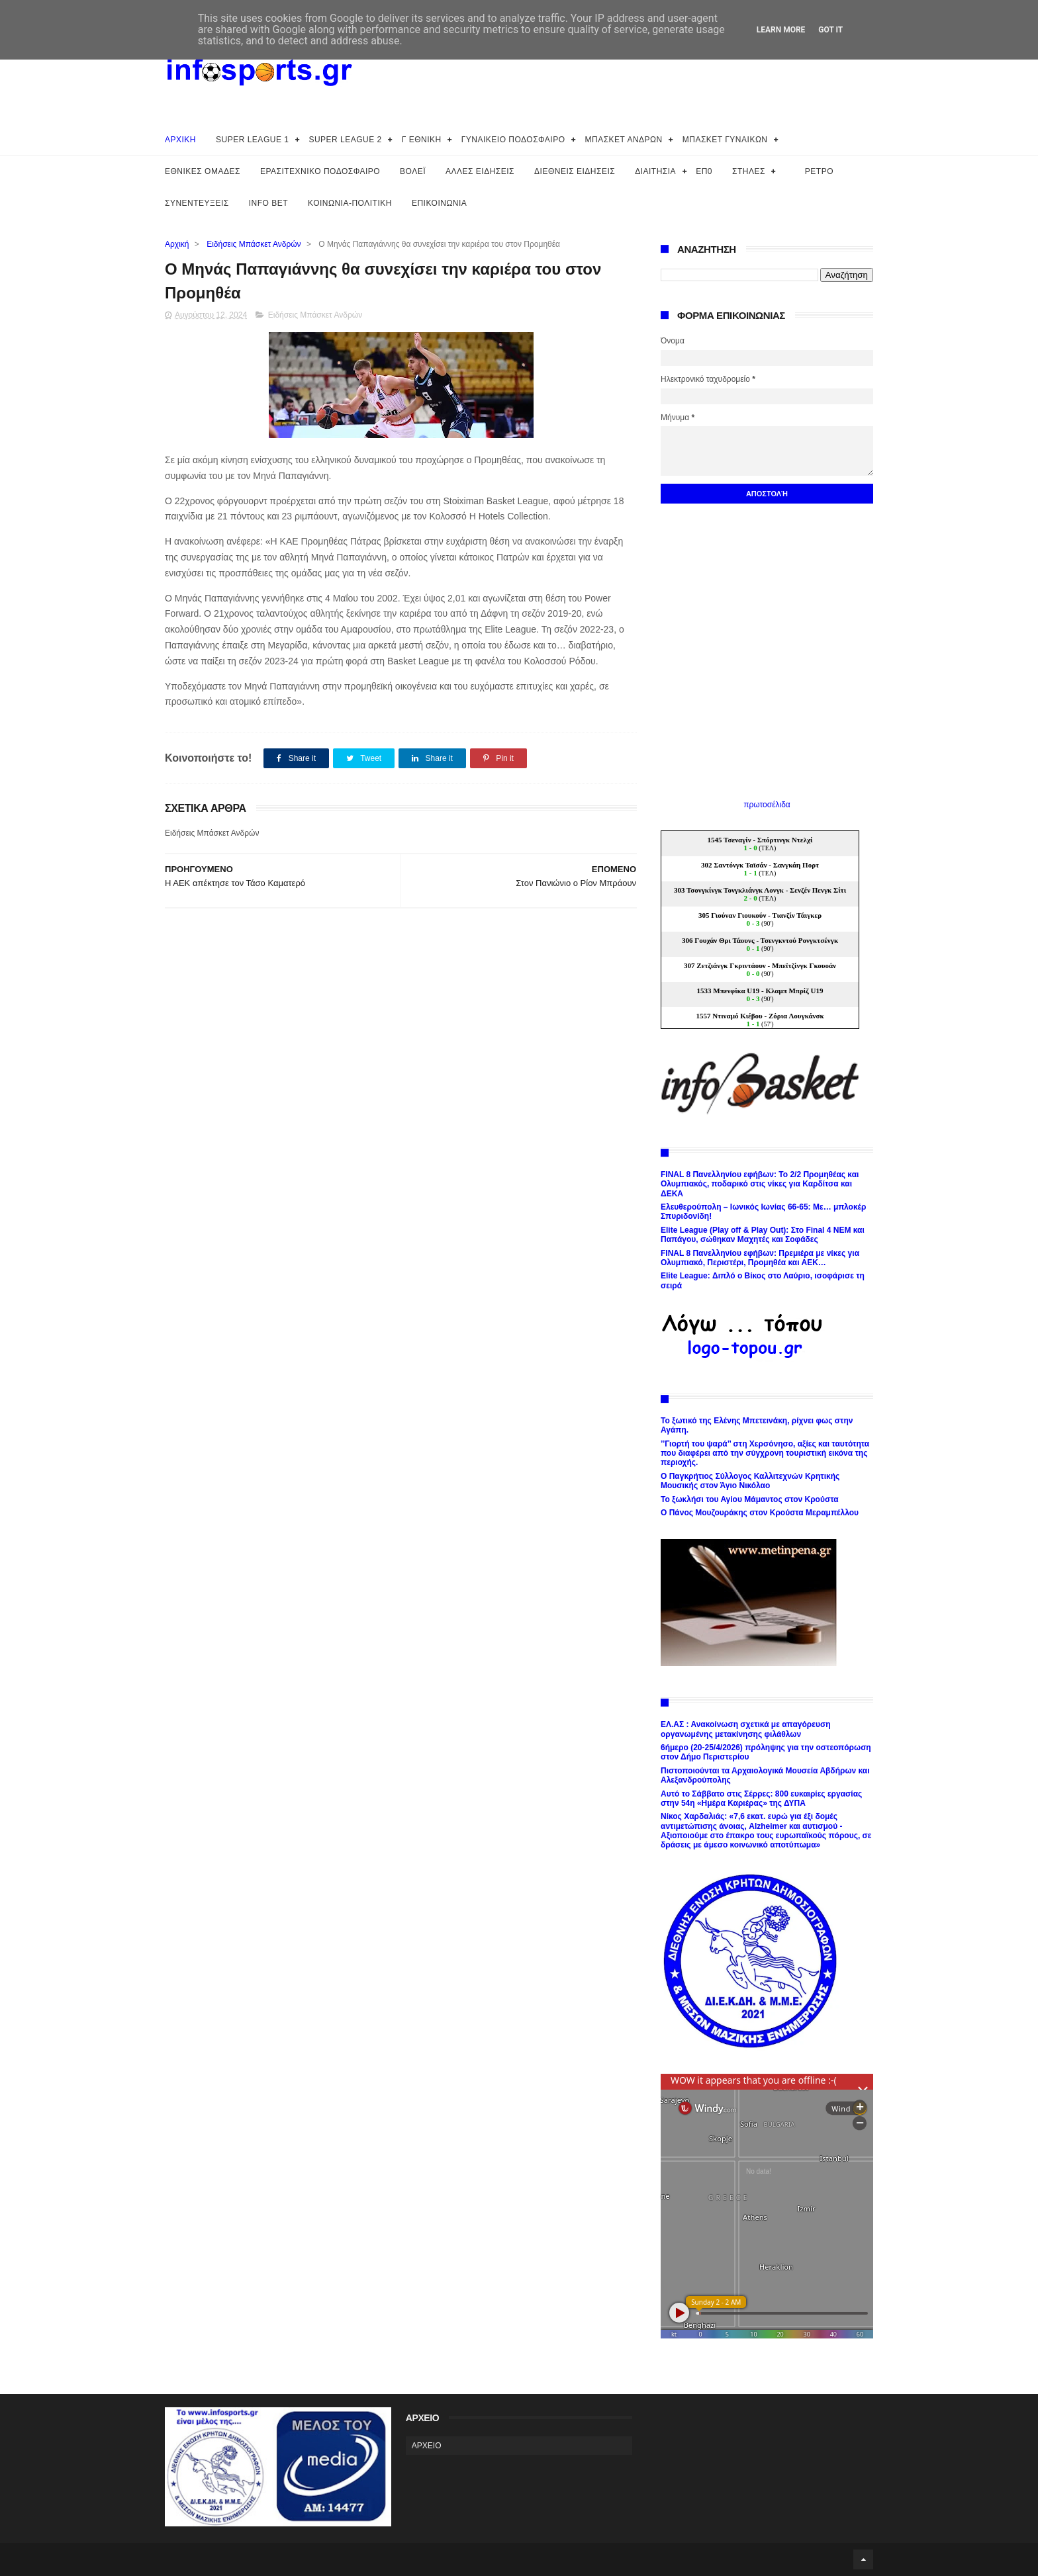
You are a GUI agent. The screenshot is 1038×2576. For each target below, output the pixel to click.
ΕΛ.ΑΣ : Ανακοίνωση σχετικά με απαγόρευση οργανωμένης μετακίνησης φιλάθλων (745, 1729)
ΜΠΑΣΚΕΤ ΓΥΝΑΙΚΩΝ (725, 139)
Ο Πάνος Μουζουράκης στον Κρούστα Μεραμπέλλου (760, 1512)
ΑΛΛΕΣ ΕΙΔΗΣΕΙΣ (480, 171)
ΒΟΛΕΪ (413, 171)
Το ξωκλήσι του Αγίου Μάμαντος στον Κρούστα (750, 1499)
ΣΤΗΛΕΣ (748, 171)
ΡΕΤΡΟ (819, 171)
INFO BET (268, 203)
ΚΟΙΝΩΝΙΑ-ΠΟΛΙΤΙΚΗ (350, 203)
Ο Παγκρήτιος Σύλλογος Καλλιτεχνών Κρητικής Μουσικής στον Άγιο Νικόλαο (750, 1481)
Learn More (781, 29)
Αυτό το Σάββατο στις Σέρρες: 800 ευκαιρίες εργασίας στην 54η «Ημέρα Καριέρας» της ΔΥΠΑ (761, 1798)
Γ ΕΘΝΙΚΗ (422, 139)
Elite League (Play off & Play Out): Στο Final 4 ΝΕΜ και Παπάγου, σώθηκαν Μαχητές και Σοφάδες (763, 1234)
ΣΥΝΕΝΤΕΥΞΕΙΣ (197, 203)
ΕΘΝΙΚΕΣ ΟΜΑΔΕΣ (202, 171)
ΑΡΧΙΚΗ (180, 139)
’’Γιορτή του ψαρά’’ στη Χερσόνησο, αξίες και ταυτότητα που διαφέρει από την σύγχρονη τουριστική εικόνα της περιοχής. (765, 1453)
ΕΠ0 (704, 171)
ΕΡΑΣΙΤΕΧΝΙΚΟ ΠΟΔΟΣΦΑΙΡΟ (320, 171)
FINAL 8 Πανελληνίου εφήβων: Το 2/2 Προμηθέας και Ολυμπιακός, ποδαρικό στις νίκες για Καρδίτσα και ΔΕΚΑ (760, 1184)
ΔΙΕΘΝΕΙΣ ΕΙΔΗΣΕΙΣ (574, 171)
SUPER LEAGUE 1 (252, 139)
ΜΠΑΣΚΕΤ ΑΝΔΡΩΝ (624, 139)
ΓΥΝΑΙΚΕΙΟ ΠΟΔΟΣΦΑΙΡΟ (513, 139)
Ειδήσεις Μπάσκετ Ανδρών (254, 244)
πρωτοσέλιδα (766, 804)
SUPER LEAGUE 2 (344, 139)
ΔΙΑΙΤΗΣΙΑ (655, 171)
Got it (830, 29)
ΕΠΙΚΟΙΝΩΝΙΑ (439, 203)
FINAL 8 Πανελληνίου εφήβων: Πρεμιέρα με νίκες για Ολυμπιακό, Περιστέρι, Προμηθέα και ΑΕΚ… (760, 1258)
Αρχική (177, 244)
